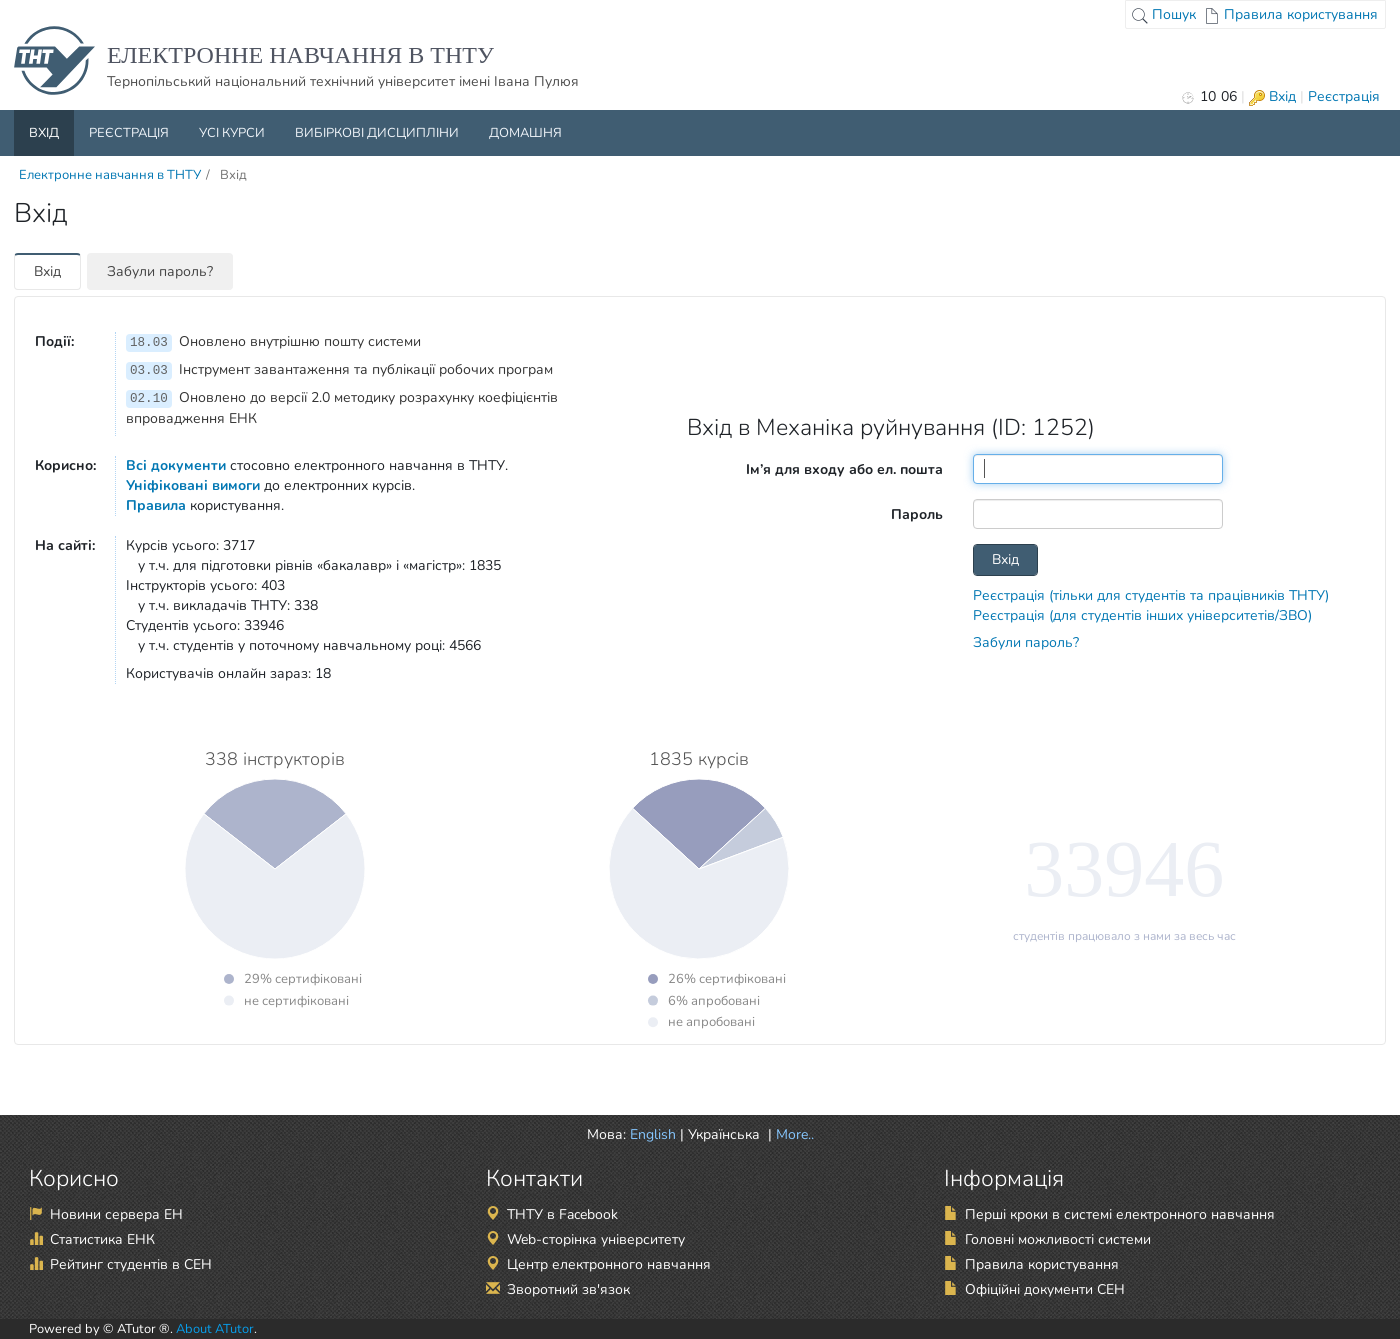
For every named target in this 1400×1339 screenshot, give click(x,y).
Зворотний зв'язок (568, 1289)
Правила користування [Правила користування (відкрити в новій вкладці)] (1042, 1264)
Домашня (525, 133)
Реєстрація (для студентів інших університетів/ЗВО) (1142, 615)
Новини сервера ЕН (116, 1214)
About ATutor (215, 1329)
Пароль (917, 514)
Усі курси (232, 133)
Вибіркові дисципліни (377, 133)
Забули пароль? (160, 271)
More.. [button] (793, 1134)
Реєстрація (1344, 96)
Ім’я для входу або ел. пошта (844, 469)
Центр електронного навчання (609, 1264)
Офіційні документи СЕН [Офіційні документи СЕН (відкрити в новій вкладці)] (1045, 1289)
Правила (156, 505)
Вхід (1272, 96)
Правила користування (1291, 14)
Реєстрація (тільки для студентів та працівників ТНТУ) (1151, 595)
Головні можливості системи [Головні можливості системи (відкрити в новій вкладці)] (1058, 1239)
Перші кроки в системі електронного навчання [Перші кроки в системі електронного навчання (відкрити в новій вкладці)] (1120, 1214)
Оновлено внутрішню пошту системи (273, 341)
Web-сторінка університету (596, 1239)
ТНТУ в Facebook (562, 1214)
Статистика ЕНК (102, 1239)
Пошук (1164, 14)
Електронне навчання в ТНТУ (110, 175)
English (653, 1134)
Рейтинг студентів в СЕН (131, 1264)
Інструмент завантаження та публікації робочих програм (339, 369)
